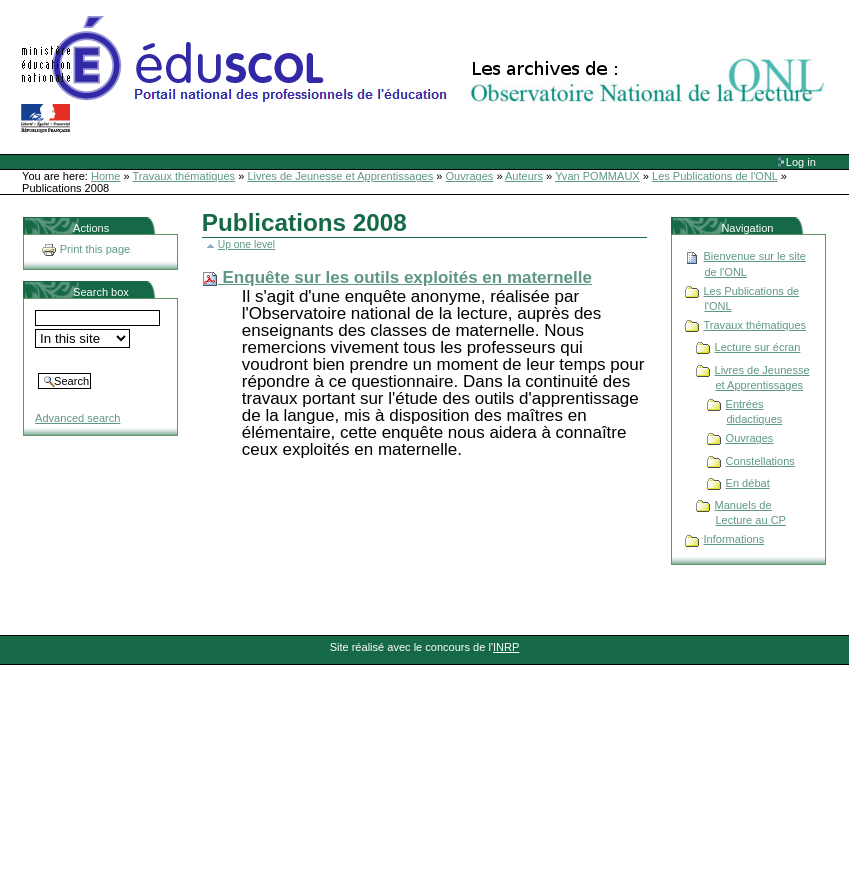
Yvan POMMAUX (597, 176)
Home (105, 176)
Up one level (246, 244)
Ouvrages (470, 176)
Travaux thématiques (184, 176)
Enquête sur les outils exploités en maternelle (407, 277)
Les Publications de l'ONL (715, 176)
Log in (801, 162)
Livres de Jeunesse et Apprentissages (340, 176)
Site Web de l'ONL (427, 75)
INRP (506, 647)
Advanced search (77, 418)
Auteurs (524, 176)
